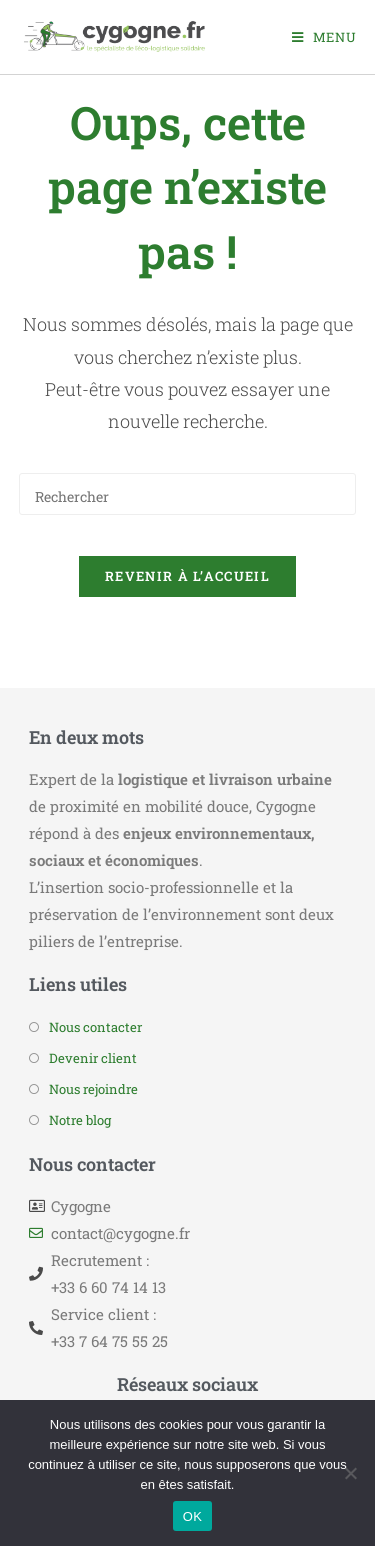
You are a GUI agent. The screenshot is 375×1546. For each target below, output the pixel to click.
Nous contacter (95, 1027)
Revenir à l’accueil (187, 576)
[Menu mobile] (324, 37)
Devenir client (93, 1058)
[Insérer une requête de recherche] (188, 494)
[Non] (350, 1473)
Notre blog (80, 1120)
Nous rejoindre (93, 1089)
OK (192, 1516)
